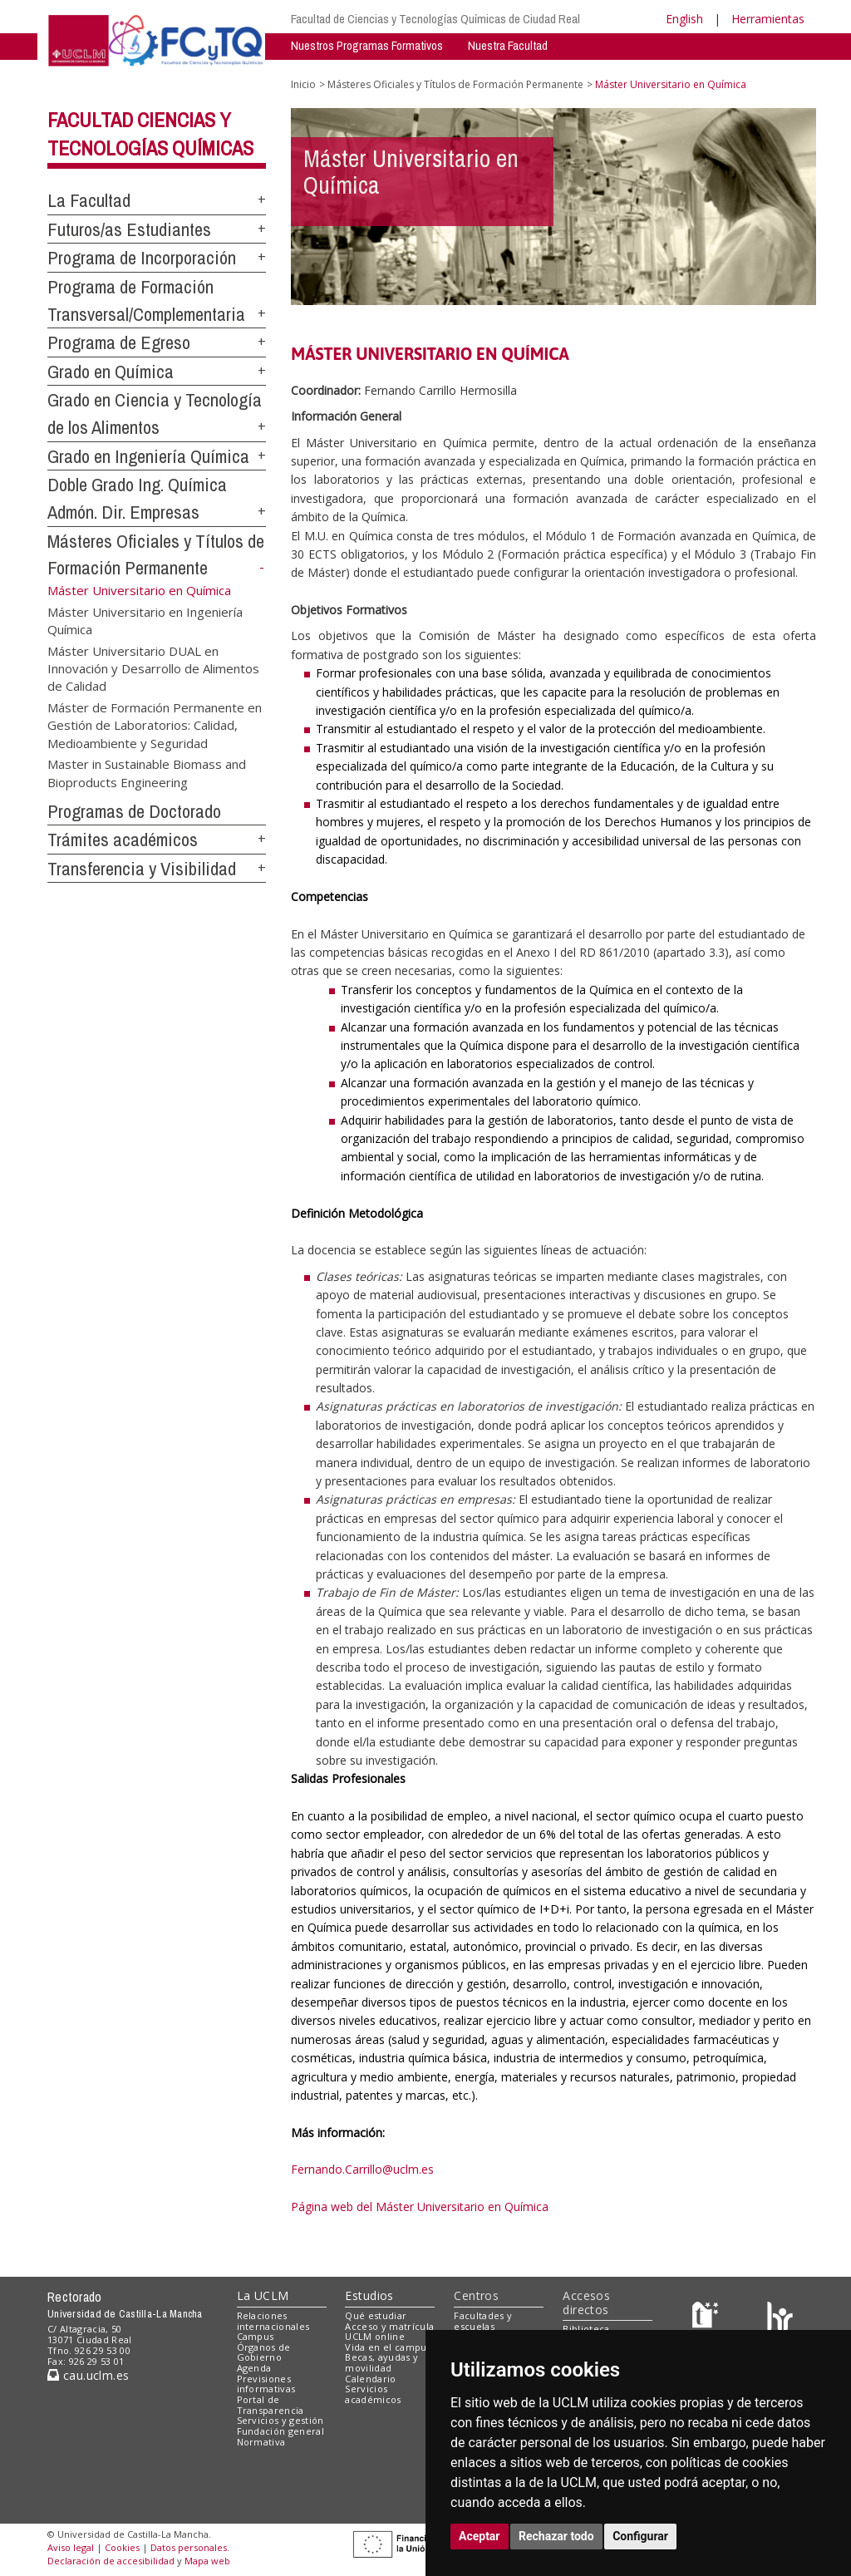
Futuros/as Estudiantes (129, 229)
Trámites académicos (122, 839)
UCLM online (375, 2336)
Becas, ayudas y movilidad (381, 2362)
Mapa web (207, 2560)
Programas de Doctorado (134, 811)
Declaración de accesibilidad (111, 2560)
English (684, 19)
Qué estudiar (375, 2315)
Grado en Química (110, 371)
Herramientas (767, 19)
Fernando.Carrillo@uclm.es (362, 2169)
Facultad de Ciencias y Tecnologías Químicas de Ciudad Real (435, 18)
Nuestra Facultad (508, 45)
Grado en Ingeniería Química (148, 456)
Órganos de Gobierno (264, 2352)
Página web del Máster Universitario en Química (419, 2206)
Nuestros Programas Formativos (367, 45)
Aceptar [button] (479, 2536)
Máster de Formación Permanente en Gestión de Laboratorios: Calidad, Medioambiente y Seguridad (154, 724)
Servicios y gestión (280, 2420)
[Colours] (780, 2319)
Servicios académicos (373, 2394)
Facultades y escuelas (483, 2320)
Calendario (370, 2378)
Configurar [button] (640, 2536)
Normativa (261, 2442)
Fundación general (281, 2431)
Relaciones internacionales (273, 2320)
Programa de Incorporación (141, 257)
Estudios (369, 2295)
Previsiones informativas (266, 2384)
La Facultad (88, 200)
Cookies (122, 2547)
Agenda (254, 2368)
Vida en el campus (388, 2347)
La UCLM (263, 2295)
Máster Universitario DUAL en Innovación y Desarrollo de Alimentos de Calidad (153, 668)
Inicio (303, 84)
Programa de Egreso (118, 342)
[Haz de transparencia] (707, 2319)
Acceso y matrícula (389, 2326)
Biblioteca (586, 2328)
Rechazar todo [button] (556, 2536)
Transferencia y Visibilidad (141, 868)
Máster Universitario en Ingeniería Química (145, 620)
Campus (255, 2336)
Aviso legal (70, 2547)
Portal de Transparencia (270, 2404)
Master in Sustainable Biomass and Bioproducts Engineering (146, 773)
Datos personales (188, 2547)
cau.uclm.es (88, 2375)
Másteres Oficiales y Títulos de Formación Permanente (455, 84)
